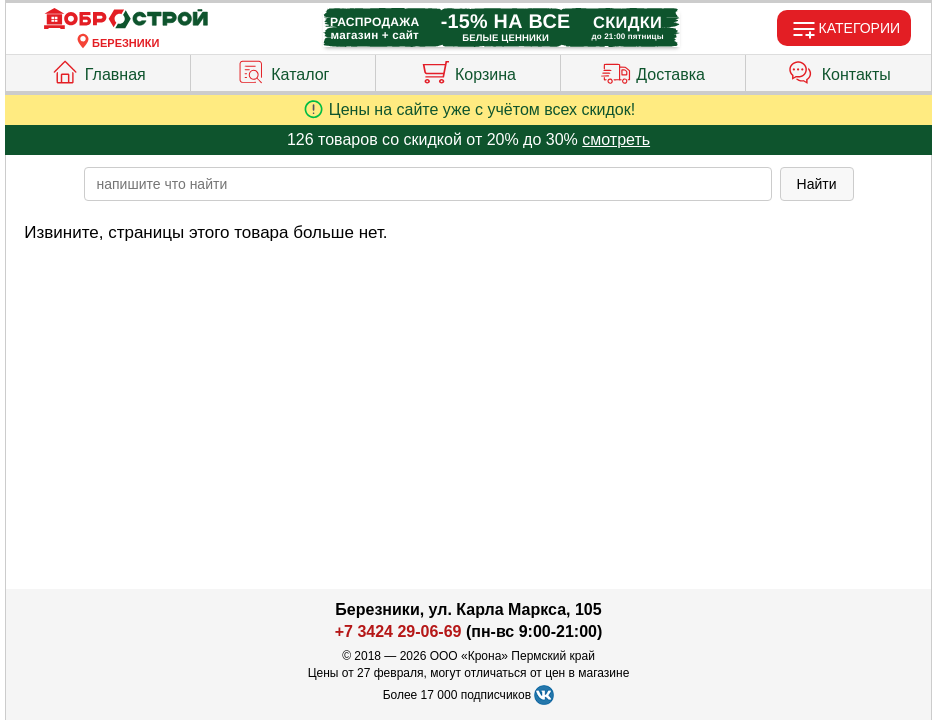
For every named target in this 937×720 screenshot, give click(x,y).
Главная (98, 70)
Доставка (653, 70)
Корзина (468, 70)
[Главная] (126, 19)
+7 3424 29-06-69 (398, 631)
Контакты (839, 70)
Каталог (282, 70)
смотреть (616, 139)
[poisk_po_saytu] (428, 184)
